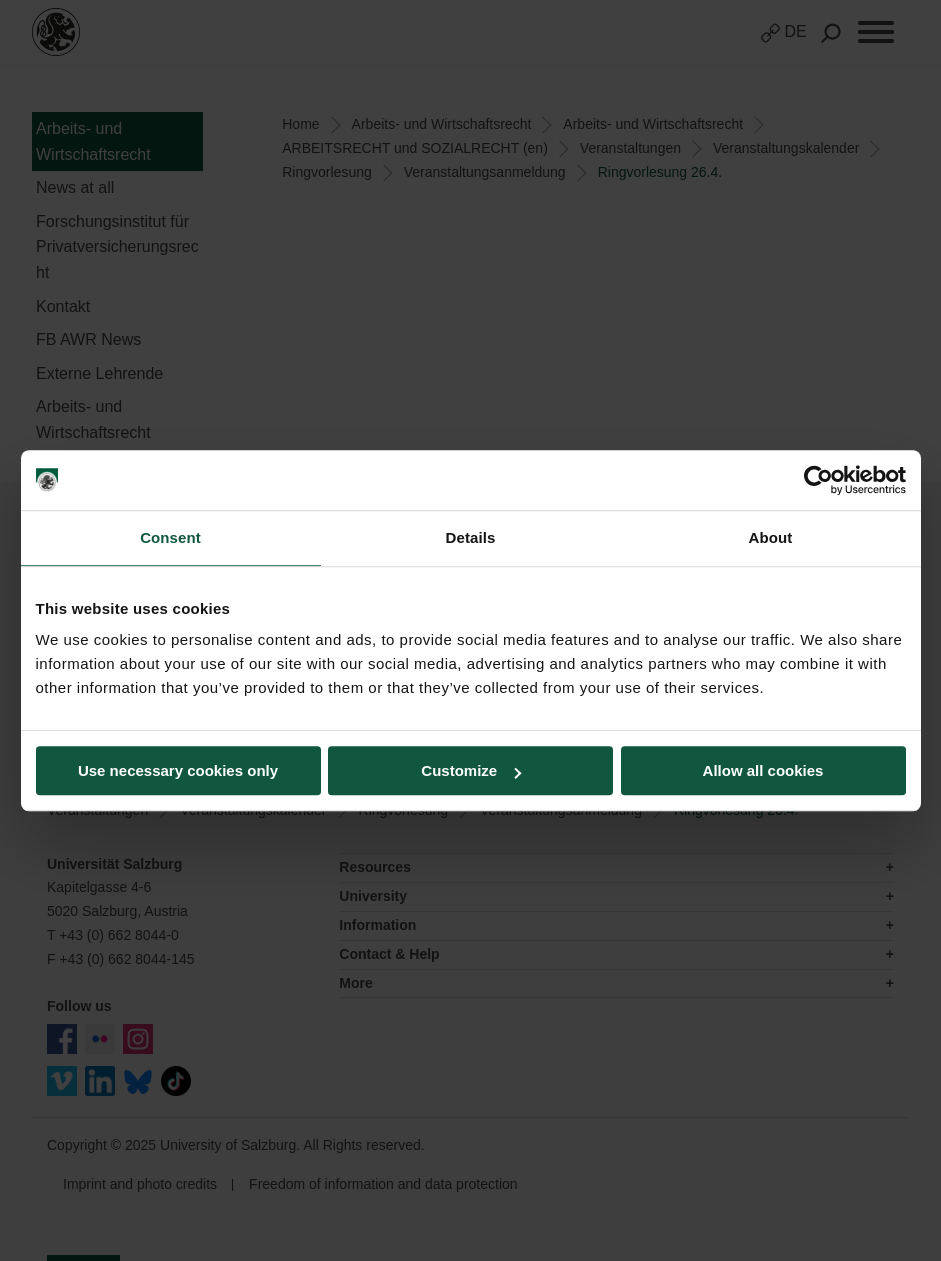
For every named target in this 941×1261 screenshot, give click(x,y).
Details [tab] (471, 537)
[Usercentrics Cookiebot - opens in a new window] (818, 480)
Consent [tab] (170, 537)
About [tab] (771, 537)
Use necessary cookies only (178, 770)
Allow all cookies (763, 770)
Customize (471, 770)
